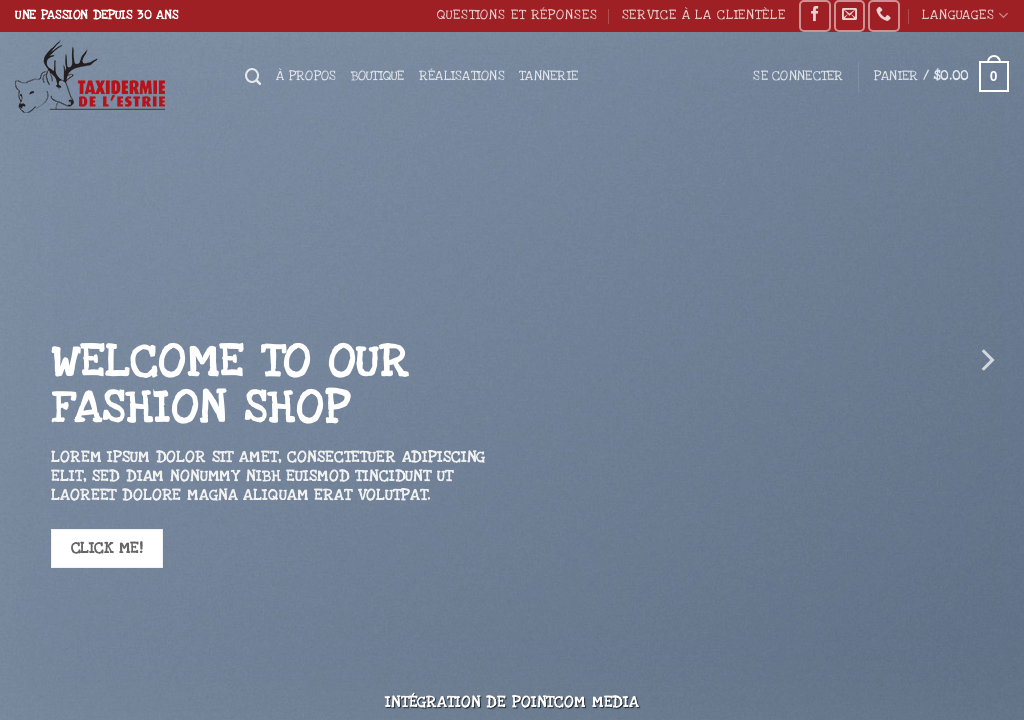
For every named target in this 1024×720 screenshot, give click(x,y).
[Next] (986, 360)
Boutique (378, 75)
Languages (965, 15)
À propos (306, 75)
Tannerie (548, 75)
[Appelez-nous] (883, 16)
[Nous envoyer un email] (849, 16)
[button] (798, 76)
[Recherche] (253, 77)
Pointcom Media (575, 702)
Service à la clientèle (704, 14)
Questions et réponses (517, 14)
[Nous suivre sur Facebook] (814, 16)
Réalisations (462, 75)
